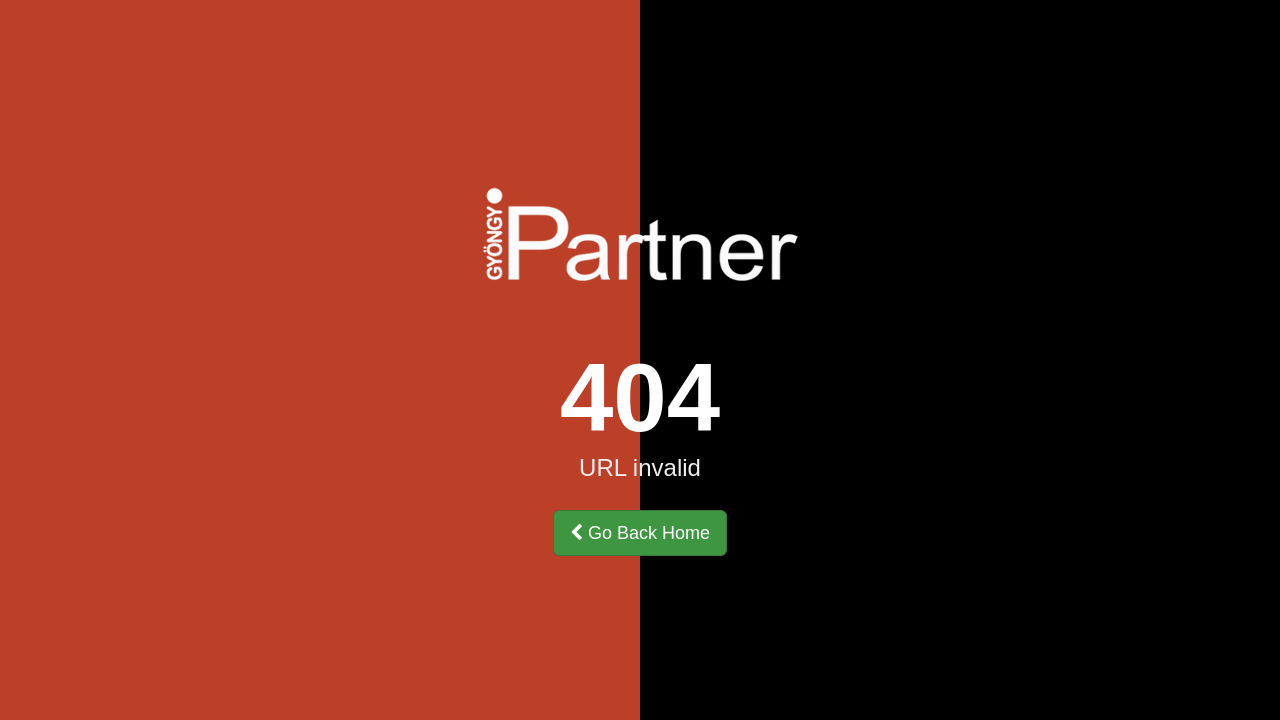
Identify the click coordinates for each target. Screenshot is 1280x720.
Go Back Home (640, 533)
